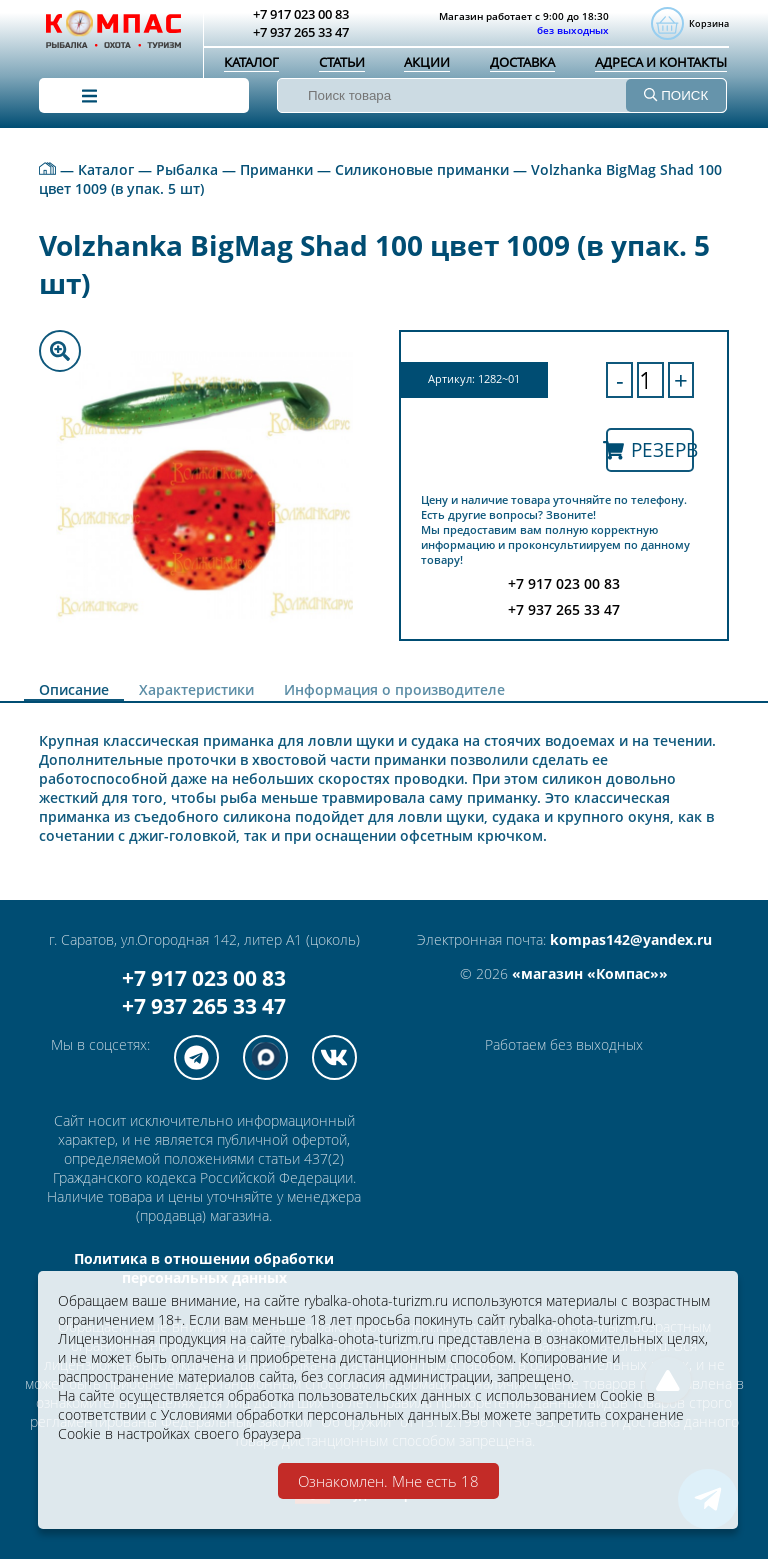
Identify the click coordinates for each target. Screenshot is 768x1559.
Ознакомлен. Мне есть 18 (388, 1481)
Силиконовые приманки (422, 169)
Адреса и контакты (661, 62)
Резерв (650, 449)
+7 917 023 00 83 (204, 978)
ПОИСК (676, 95)
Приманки (276, 169)
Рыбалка (187, 169)
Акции (427, 62)
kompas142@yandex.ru (631, 939)
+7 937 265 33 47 (204, 1006)
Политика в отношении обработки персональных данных (204, 1268)
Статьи (342, 62)
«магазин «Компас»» (590, 973)
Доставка (522, 62)
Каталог (251, 62)
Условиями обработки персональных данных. (311, 1414)
